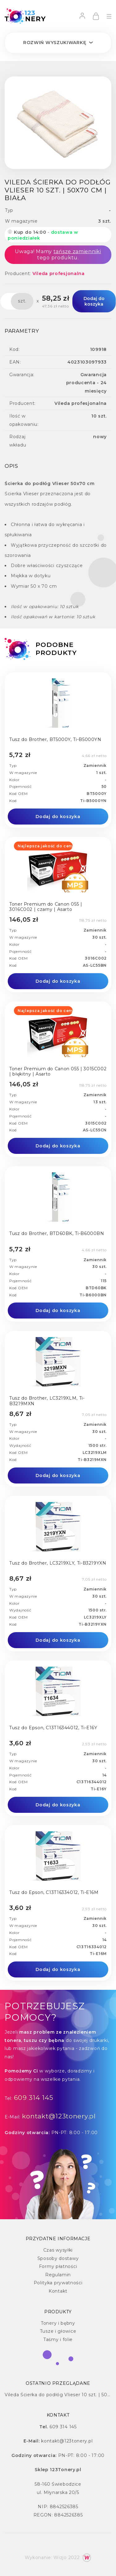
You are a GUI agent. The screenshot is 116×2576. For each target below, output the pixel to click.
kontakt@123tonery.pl (59, 2116)
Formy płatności (58, 2266)
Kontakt (58, 2291)
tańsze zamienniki (77, 251)
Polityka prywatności (58, 2283)
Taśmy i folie (58, 2339)
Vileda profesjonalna (58, 273)
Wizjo (60, 2557)
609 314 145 (34, 2097)
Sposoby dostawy (58, 2258)
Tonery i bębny (58, 2323)
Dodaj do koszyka (94, 301)
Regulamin (58, 2275)
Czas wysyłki (58, 2250)
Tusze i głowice (58, 2331)
